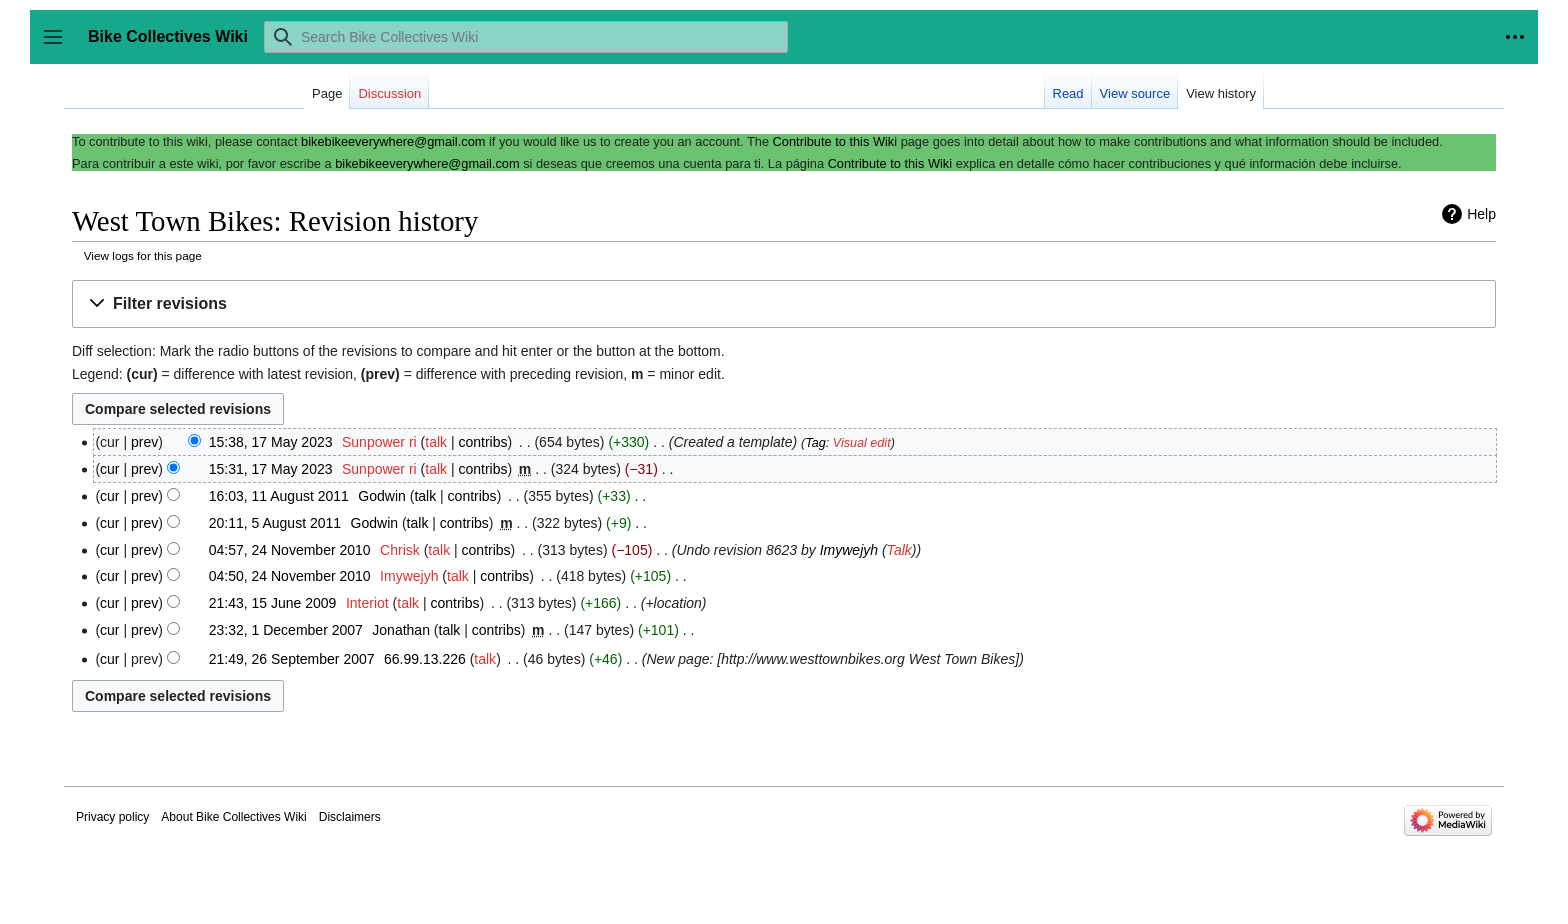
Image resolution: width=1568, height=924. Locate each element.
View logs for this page (143, 255)
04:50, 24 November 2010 (290, 576)
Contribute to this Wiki (835, 141)
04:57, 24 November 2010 (290, 550)
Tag (815, 443)
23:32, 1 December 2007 (286, 630)
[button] (784, 304)
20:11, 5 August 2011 (275, 523)
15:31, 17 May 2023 (271, 469)
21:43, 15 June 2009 (273, 603)
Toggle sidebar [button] (59, 46)
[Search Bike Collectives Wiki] (526, 37)
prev (144, 442)
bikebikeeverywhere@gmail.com (393, 141)
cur (109, 469)
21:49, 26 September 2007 (292, 659)
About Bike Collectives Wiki (233, 817)
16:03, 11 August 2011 (279, 496)
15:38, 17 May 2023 (271, 442)
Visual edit (862, 443)
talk (436, 442)
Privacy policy (112, 817)
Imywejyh (849, 550)
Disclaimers (350, 817)
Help (1481, 214)
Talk (899, 550)
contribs (482, 442)
